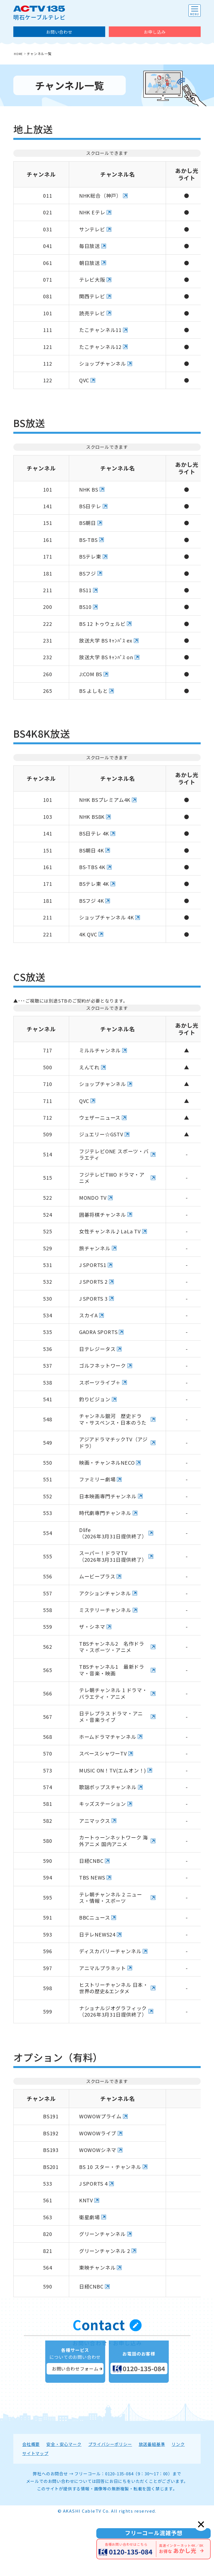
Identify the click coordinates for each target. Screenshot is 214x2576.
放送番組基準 (152, 2503)
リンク (178, 2503)
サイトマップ (35, 2513)
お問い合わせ (59, 32)
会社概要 (31, 2503)
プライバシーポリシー (110, 2503)
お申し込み (155, 32)
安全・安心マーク (63, 2503)
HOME (19, 53)
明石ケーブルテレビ (39, 13)
